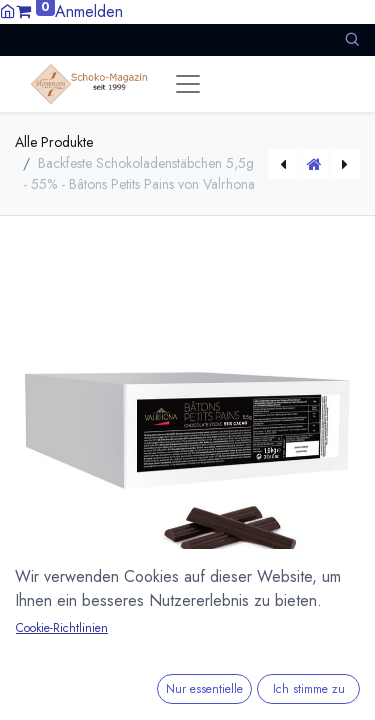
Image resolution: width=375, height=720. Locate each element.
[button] (352, 39)
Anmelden (89, 11)
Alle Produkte (54, 142)
